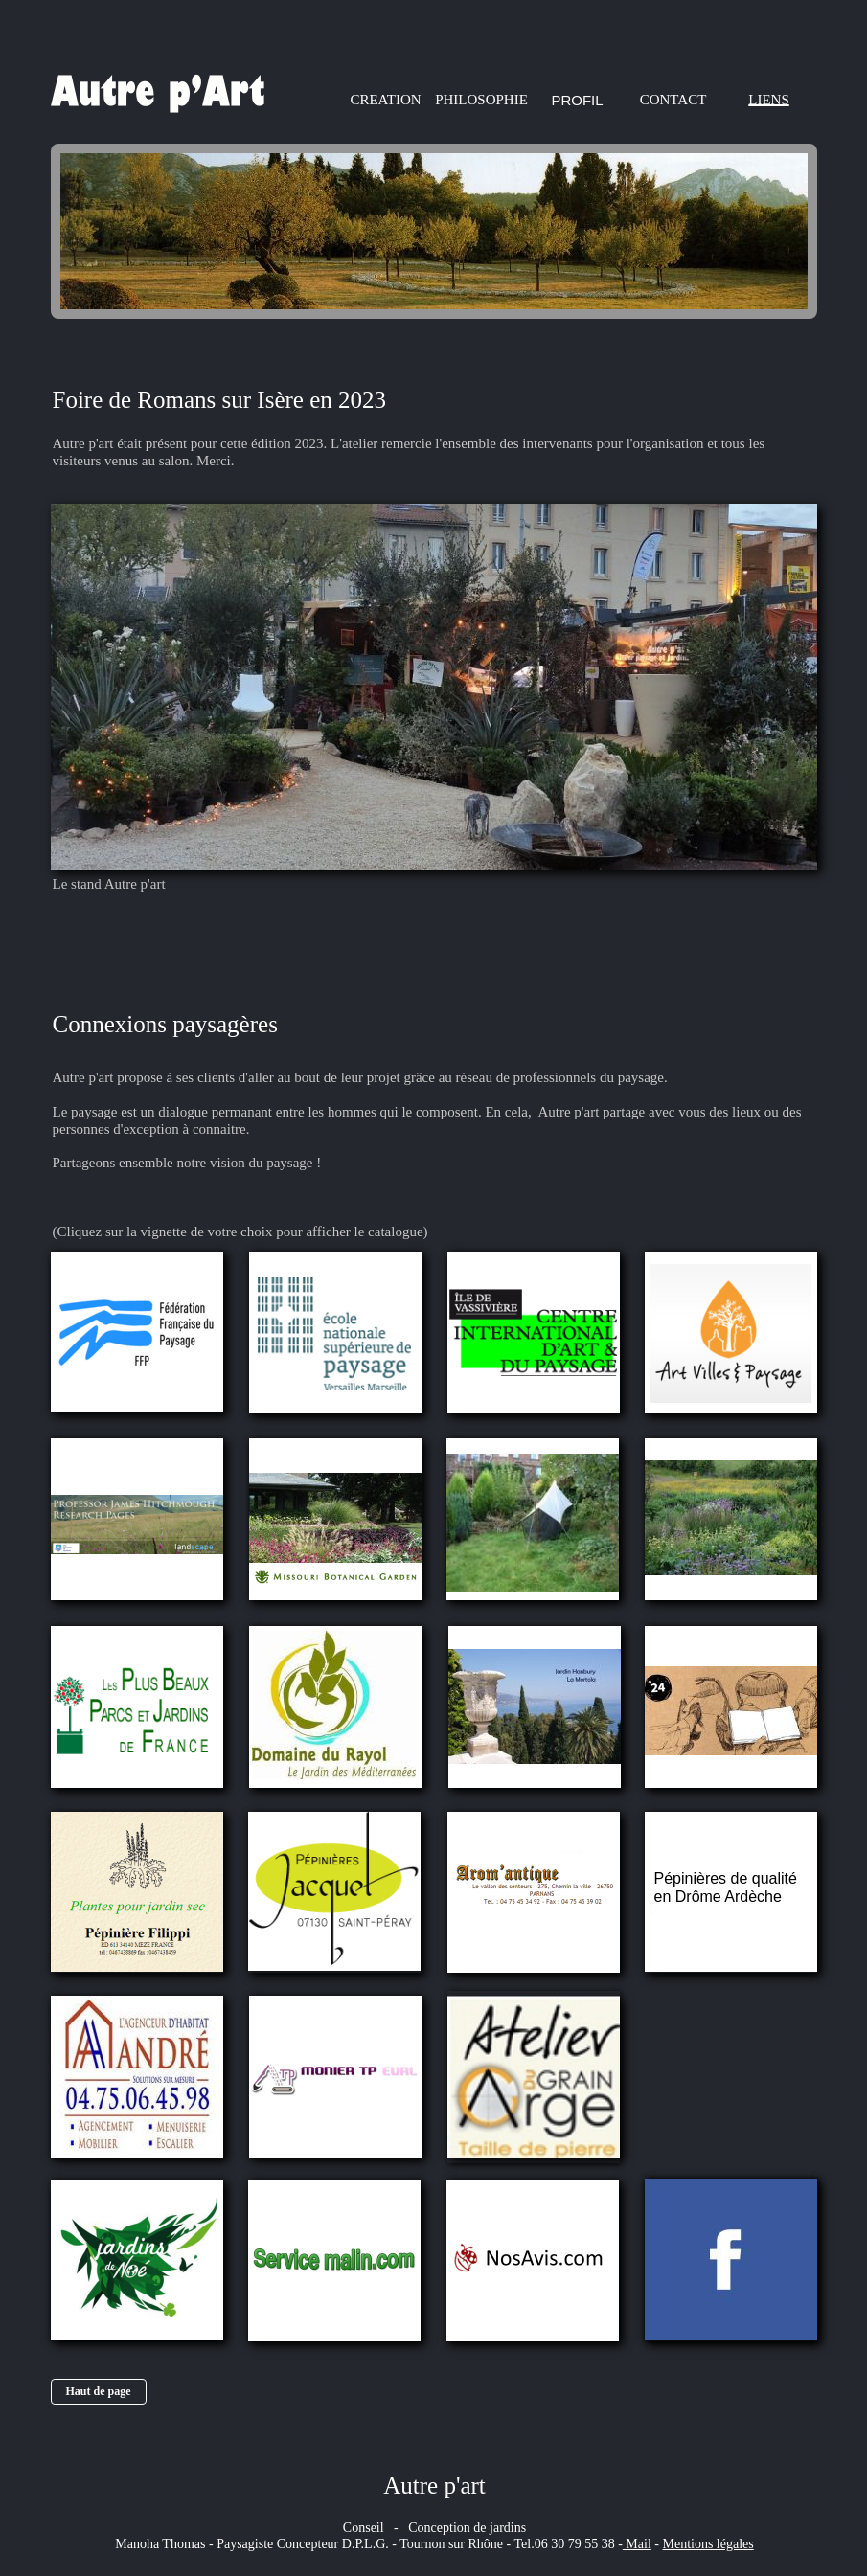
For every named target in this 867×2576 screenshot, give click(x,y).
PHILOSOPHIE (481, 99)
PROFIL (577, 100)
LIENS (768, 99)
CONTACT (673, 99)
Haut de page (97, 2391)
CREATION (385, 99)
